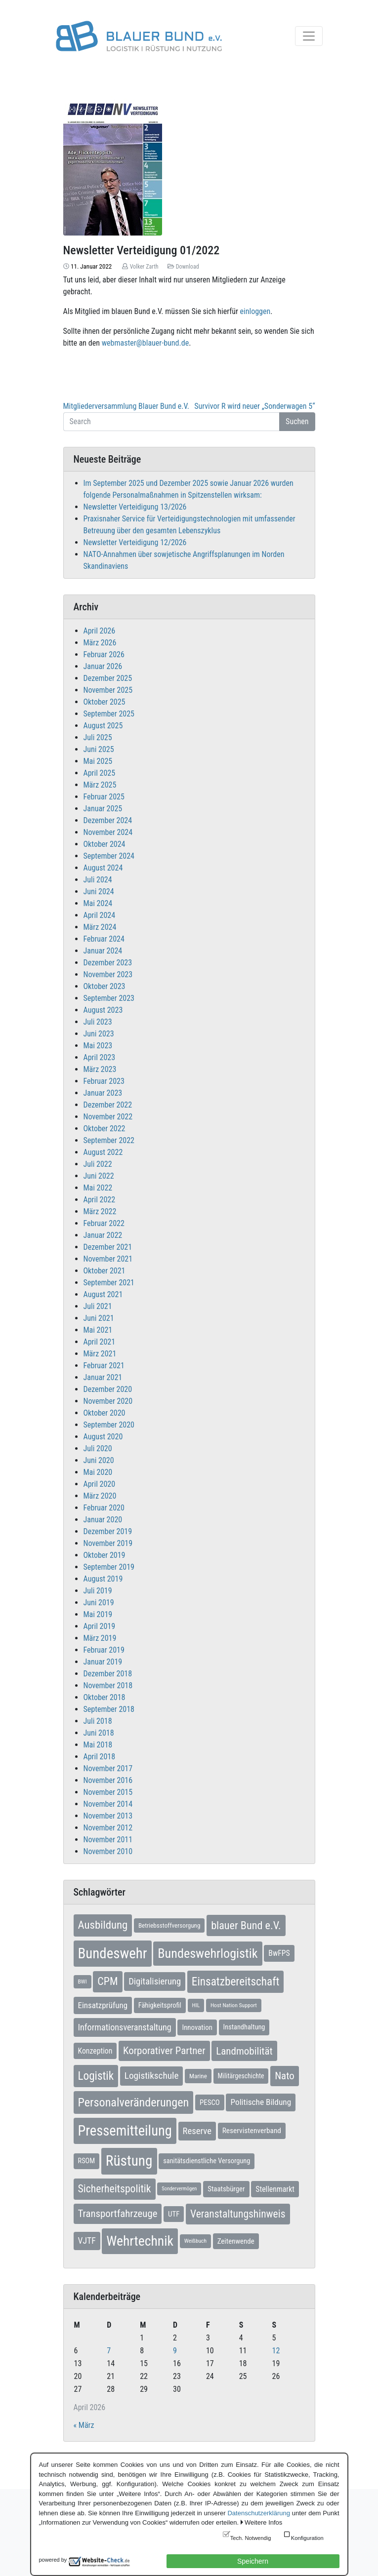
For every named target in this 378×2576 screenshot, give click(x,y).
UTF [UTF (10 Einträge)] (173, 2214)
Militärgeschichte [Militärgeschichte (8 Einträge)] (241, 2076)
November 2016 (108, 1780)
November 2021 (108, 1259)
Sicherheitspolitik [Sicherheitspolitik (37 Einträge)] (114, 2188)
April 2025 (100, 773)
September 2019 (109, 1567)
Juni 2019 (99, 1602)
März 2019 (100, 1638)
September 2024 (109, 856)
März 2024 (100, 927)
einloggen (255, 311)
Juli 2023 (98, 1022)
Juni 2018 (99, 1733)
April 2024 (100, 915)
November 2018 (108, 1685)
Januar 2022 (103, 1235)
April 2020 (100, 1484)
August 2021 (103, 1294)
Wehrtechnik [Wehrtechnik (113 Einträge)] (139, 2241)
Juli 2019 (98, 1590)
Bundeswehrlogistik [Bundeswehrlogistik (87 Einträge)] (207, 1953)
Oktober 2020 (105, 1413)
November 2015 (108, 1792)
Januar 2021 (103, 1377)
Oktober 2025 (105, 702)
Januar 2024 (103, 950)
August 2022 (103, 1152)
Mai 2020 (98, 1472)
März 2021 (100, 1353)
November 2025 (108, 690)
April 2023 (100, 1057)
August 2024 (103, 867)
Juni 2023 (99, 1033)
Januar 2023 (103, 1093)
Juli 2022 (98, 1164)
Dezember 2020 (108, 1389)
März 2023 (100, 1069)
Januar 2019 (103, 1661)
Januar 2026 (103, 666)
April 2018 (100, 1756)
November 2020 (108, 1401)
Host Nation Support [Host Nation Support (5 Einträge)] (233, 2005)
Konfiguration (307, 2538)
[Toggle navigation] (309, 36)
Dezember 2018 (108, 1673)
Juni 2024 (99, 891)
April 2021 (100, 1342)
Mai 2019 (98, 1614)
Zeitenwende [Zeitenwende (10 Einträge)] (235, 2241)
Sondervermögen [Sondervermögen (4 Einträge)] (179, 2188)
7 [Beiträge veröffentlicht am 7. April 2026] (109, 2350)
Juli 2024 (98, 879)
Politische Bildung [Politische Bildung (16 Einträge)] (260, 2102)
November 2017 (108, 1768)
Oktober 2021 (105, 1270)
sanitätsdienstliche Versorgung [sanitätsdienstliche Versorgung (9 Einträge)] (206, 2161)
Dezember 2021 (108, 1247)
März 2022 (100, 1211)
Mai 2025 (98, 761)
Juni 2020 (99, 1460)
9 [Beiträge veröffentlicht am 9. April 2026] (175, 2350)
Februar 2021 (104, 1365)
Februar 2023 (104, 1081)
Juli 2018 (98, 1721)
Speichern (252, 2561)
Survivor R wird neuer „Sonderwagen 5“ (254, 406)
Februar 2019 (104, 1650)
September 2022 (109, 1140)
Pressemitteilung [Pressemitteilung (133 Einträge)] (125, 2130)
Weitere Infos (263, 2522)
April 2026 (100, 630)
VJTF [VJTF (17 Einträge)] (87, 2241)
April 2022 (100, 1199)
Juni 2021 (99, 1318)
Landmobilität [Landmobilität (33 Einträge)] (244, 2051)
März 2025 (100, 785)
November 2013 (108, 1816)
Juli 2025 (98, 737)
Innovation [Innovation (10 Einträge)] (197, 2027)
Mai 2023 (98, 1045)
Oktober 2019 (105, 1555)
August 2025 (103, 725)
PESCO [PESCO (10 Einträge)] (210, 2102)
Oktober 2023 (105, 986)
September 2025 (109, 713)
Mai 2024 (98, 903)
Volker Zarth (144, 266)
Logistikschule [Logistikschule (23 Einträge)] (152, 2075)
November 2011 (108, 1839)
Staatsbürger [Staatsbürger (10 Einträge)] (226, 2188)
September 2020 (109, 1424)
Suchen (297, 421)
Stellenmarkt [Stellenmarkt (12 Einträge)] (274, 2189)
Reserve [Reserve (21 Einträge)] (197, 2131)
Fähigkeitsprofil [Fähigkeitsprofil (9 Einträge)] (159, 2005)
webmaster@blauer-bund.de (145, 343)
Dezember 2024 (108, 820)
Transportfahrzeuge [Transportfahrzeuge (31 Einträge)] (118, 2213)
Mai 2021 (98, 1330)
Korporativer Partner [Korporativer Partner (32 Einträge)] (164, 2051)
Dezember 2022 (108, 1105)
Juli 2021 (98, 1306)
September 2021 (109, 1282)
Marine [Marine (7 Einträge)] (198, 2076)
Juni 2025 (99, 749)
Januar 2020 (103, 1519)
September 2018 (109, 1709)
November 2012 (108, 1827)
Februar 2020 (104, 1507)
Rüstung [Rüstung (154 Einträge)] (129, 2160)
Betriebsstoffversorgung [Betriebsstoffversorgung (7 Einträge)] (169, 1925)
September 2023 (109, 998)
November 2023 (108, 974)
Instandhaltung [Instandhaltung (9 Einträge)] (244, 2027)
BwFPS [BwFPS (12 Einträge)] (279, 1953)
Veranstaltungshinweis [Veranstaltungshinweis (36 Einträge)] (237, 2214)
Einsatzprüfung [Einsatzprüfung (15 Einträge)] (103, 2005)
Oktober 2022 (105, 1128)
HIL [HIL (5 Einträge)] (196, 2005)
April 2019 (100, 1626)
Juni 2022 (99, 1176)
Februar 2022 (104, 1223)
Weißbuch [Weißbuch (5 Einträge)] (195, 2240)
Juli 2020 (98, 1448)
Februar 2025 (104, 796)
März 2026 (100, 642)
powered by (53, 2560)
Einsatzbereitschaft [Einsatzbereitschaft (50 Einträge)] (236, 1981)
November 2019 (108, 1543)
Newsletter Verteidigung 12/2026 (135, 542)
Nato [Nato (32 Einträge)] (284, 2076)
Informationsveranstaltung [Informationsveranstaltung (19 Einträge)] (124, 2027)
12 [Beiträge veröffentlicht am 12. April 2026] (276, 2350)
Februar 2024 (104, 939)
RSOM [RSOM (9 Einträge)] (86, 2161)
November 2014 (108, 1804)
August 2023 (103, 1010)
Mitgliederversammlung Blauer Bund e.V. (126, 406)
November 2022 (108, 1116)
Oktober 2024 (105, 844)
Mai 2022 (98, 1187)
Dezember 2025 (108, 678)
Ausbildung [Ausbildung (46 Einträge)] (103, 1925)
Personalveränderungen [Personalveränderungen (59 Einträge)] (133, 2102)
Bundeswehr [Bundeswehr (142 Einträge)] (112, 1953)
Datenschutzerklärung (258, 2513)
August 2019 (103, 1579)
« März (84, 2425)
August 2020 (103, 1436)
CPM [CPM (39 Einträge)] (107, 1981)
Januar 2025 (103, 808)
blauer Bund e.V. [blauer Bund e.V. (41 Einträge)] (246, 1925)
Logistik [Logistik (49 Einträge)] (96, 2076)
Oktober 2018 (105, 1697)
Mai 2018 (98, 1744)
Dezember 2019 (108, 1531)
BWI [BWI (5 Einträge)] (82, 1981)
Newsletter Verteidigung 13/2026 (135, 507)
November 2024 (108, 832)
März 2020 (100, 1496)
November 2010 (108, 1851)
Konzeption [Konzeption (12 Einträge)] (95, 2051)
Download (187, 266)
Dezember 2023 (108, 962)
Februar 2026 (104, 654)
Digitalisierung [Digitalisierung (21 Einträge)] (154, 1981)
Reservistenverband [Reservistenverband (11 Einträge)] (251, 2130)
